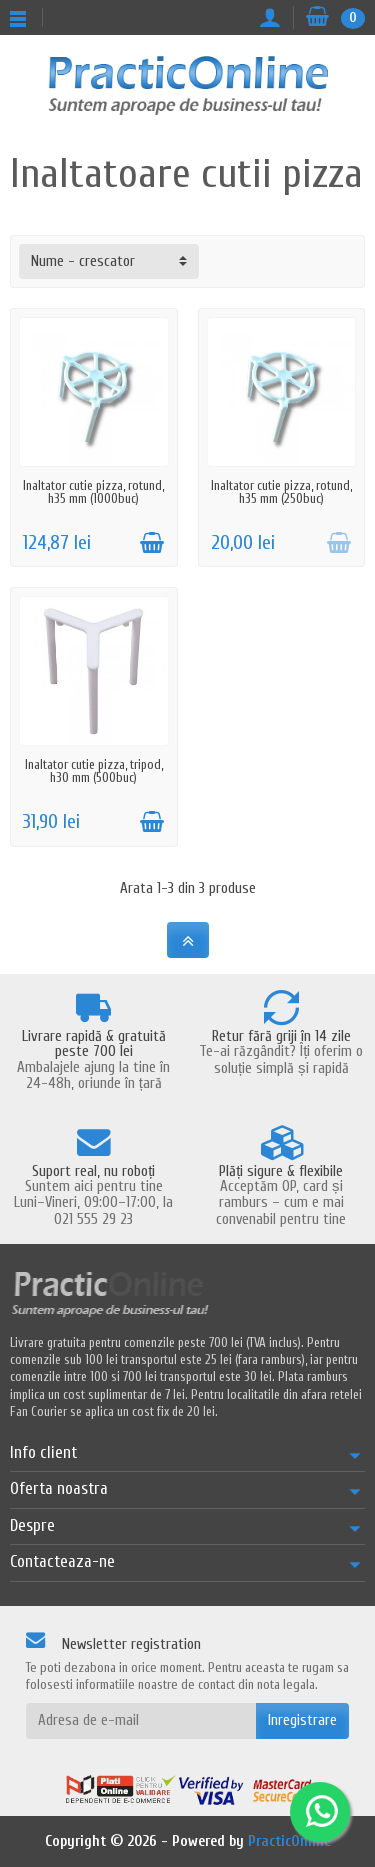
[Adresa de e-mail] (141, 1721)
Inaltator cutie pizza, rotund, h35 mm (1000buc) (93, 492)
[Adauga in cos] (152, 543)
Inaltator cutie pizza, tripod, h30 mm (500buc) (94, 771)
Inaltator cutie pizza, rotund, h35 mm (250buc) (281, 492)
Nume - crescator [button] (83, 261)
